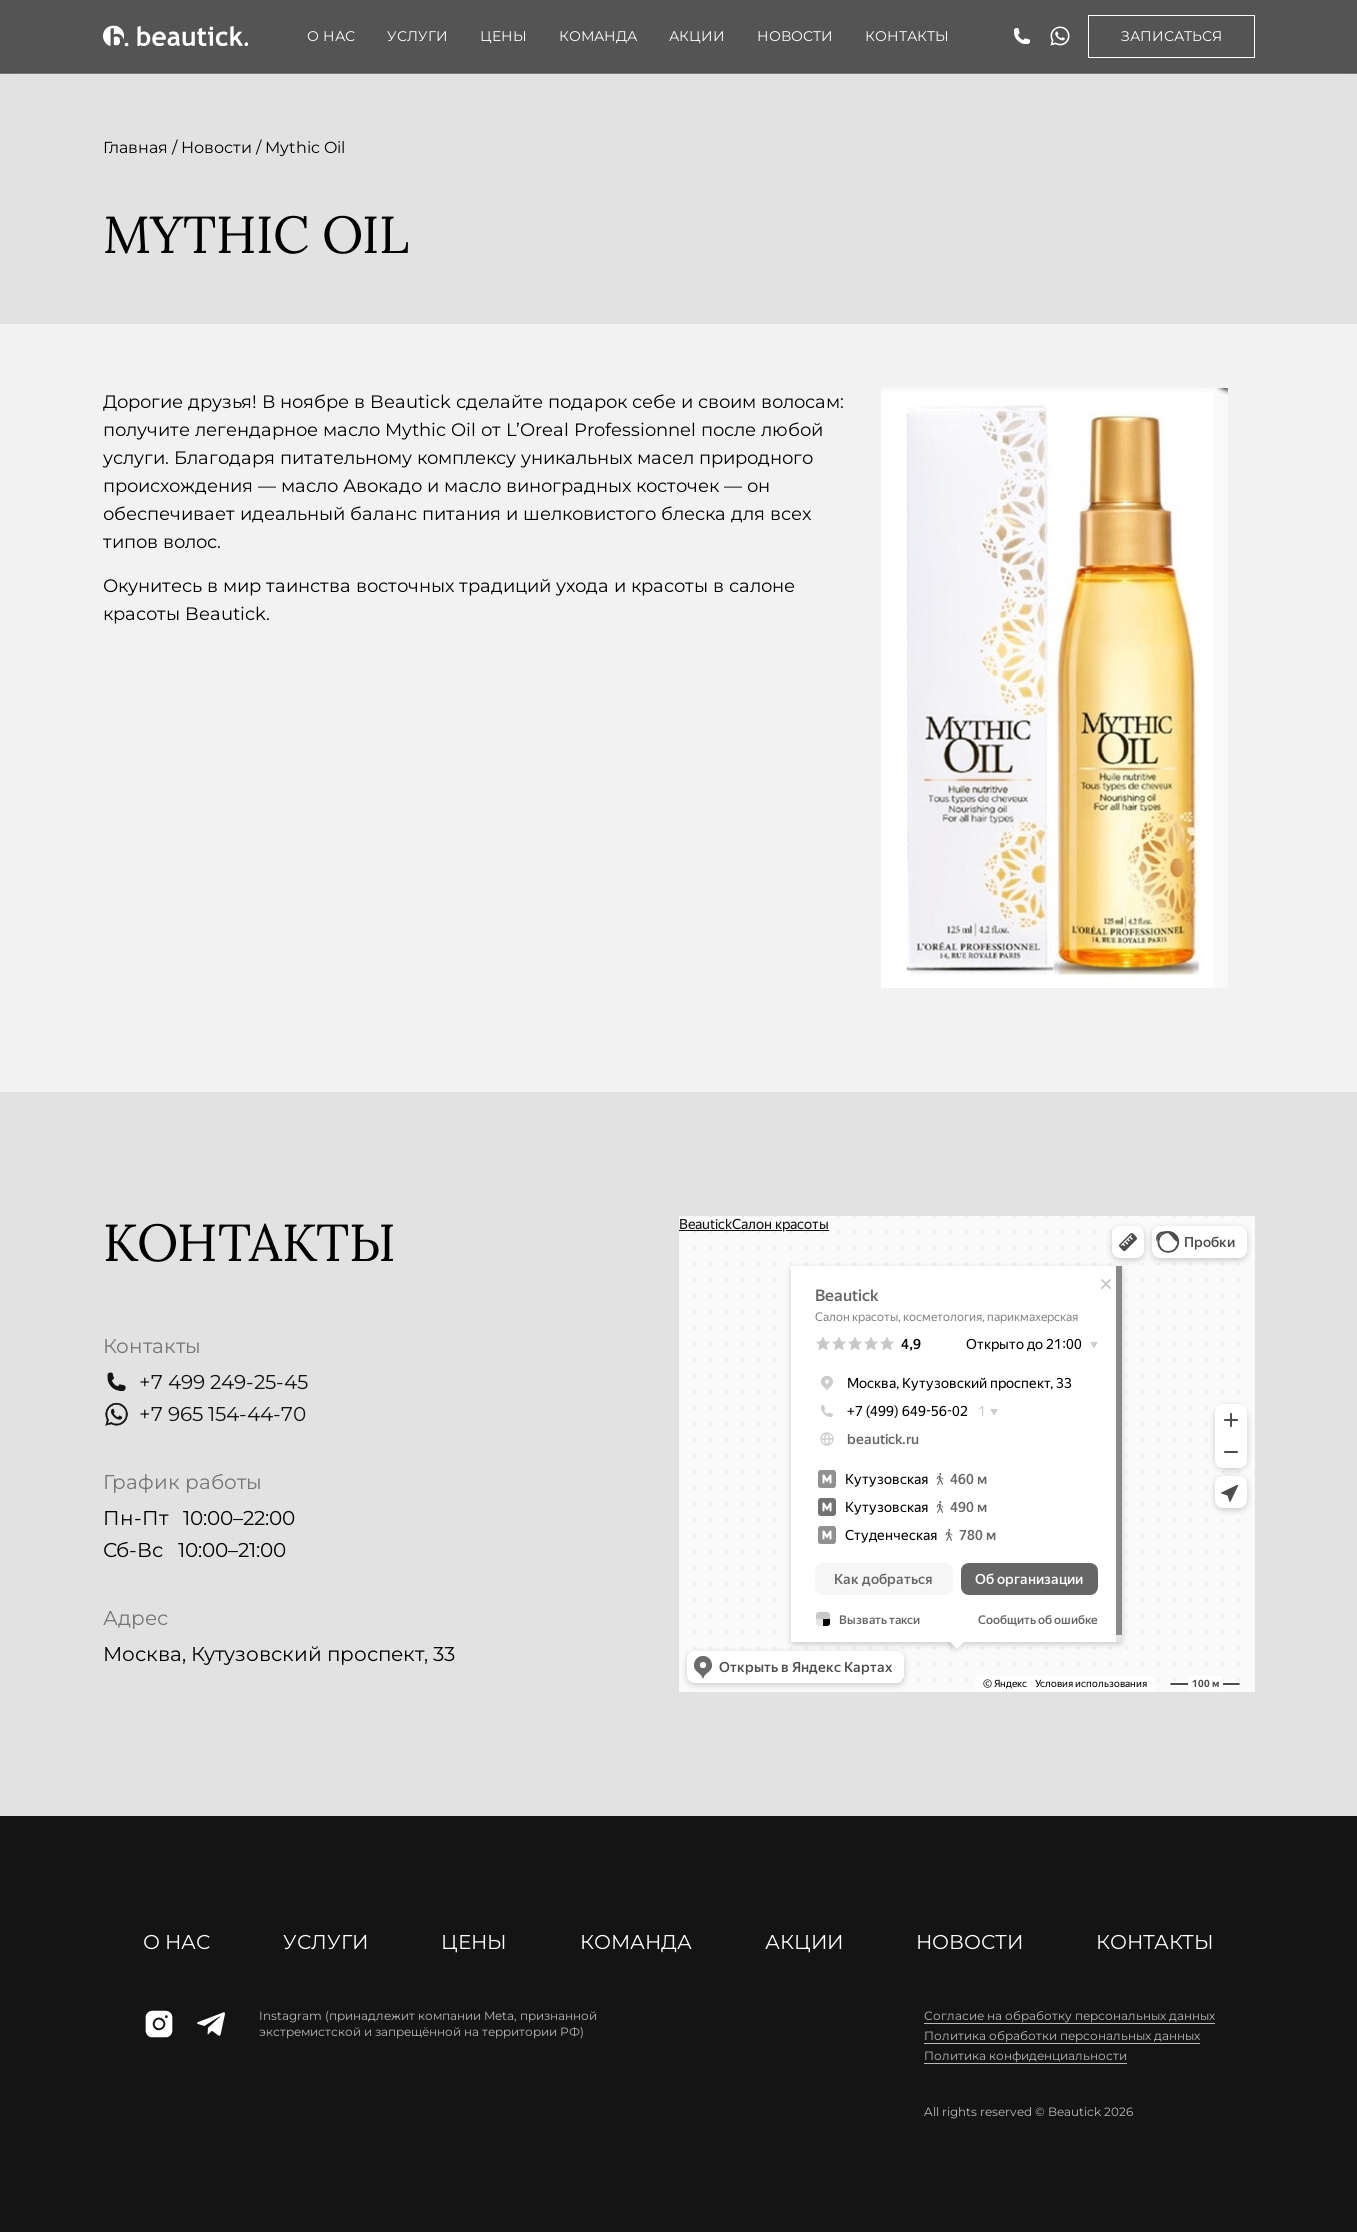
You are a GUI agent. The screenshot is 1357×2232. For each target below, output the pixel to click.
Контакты (907, 36)
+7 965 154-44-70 (222, 1414)
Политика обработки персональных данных (1062, 2035)
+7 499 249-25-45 (223, 1382)
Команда (598, 36)
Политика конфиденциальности (1025, 2055)
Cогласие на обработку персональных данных (1069, 2015)
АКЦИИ (697, 36)
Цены (503, 36)
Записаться (1171, 36)
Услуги (417, 36)
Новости (795, 36)
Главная (135, 147)
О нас (331, 36)
